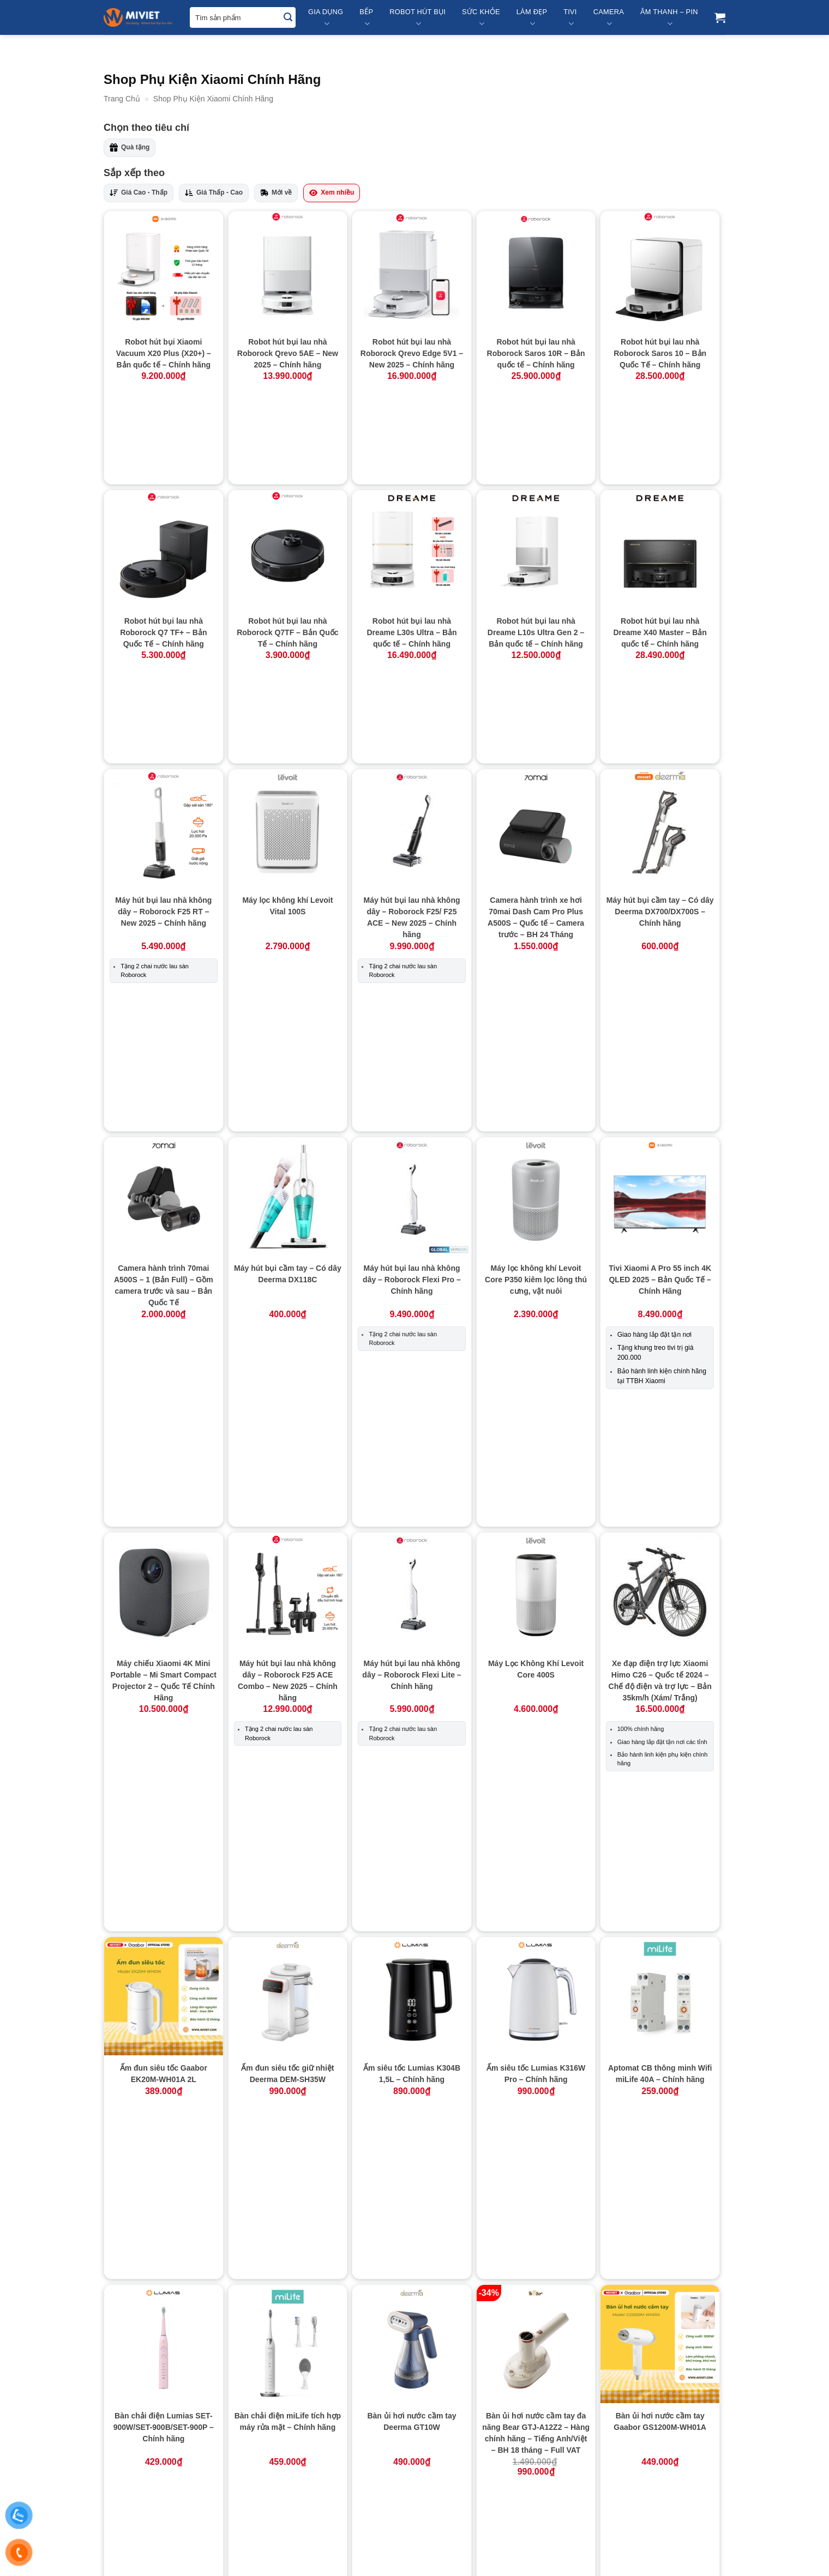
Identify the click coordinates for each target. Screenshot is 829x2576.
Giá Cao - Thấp (138, 193)
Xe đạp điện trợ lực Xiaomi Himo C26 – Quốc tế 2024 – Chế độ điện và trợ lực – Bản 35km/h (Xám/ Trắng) (660, 1234)
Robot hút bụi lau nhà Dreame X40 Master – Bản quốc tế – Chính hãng (659, 541)
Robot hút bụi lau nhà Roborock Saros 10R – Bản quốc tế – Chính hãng (536, 353)
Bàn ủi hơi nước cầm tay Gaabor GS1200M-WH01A (660, 1654)
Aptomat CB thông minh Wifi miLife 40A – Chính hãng (660, 1478)
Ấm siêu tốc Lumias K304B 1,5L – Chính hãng (411, 1478)
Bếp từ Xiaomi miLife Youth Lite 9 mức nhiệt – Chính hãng (163, 2265)
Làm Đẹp (531, 18)
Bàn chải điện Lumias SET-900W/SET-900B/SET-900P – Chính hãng (163, 1660)
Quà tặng (129, 147)
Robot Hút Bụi (417, 18)
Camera (608, 18)
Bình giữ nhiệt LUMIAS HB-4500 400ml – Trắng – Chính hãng (660, 2265)
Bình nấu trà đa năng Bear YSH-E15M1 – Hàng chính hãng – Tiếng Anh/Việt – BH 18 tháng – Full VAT (287, 2458)
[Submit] (288, 17)
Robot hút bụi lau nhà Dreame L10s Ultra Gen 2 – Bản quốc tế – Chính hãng (536, 541)
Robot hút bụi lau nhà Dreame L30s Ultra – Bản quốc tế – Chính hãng (411, 541)
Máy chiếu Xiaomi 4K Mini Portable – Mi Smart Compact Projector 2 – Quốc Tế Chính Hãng (164, 1234)
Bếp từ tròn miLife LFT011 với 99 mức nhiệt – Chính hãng (660, 2078)
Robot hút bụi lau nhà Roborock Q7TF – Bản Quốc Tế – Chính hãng (287, 541)
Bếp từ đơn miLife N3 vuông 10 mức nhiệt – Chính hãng (163, 2072)
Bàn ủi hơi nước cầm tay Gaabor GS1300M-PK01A (163, 1863)
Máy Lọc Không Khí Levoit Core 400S (536, 1222)
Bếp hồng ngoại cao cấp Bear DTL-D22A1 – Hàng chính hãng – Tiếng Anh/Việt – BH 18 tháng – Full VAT (412, 1874)
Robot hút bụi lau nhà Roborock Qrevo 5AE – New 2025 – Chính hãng (287, 353)
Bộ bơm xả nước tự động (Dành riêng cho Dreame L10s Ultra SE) (411, 2453)
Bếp (366, 18)
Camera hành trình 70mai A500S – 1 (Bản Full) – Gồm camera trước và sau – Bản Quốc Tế (163, 964)
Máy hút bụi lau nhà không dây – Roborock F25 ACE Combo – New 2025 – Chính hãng (288, 1234)
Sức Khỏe (481, 18)
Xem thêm (414, 2529)
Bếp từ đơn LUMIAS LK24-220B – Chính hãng (536, 1863)
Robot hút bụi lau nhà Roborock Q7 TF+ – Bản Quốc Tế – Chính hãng (163, 541)
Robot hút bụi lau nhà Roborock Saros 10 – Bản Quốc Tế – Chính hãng (660, 353)
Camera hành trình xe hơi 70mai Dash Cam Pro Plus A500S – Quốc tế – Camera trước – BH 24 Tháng (536, 734)
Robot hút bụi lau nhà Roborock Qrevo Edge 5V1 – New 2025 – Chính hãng (412, 353)
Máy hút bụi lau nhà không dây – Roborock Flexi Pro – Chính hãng (412, 959)
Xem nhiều (331, 193)
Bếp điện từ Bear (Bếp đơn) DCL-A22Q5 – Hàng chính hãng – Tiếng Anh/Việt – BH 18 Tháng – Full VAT (287, 1874)
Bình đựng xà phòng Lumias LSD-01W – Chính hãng (287, 2259)
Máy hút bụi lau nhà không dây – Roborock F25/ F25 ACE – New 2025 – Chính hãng (411, 734)
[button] (719, 17)
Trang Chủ (122, 98)
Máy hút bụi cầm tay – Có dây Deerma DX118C (287, 953)
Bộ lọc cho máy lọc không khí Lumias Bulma (536, 2447)
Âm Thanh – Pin (669, 18)
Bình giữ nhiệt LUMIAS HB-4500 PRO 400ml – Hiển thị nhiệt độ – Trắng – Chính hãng (164, 2458)
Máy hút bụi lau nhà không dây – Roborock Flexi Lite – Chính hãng (411, 1228)
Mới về (276, 193)
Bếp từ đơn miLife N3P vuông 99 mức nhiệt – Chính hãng (287, 2072)
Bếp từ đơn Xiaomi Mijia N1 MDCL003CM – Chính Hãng (412, 2072)
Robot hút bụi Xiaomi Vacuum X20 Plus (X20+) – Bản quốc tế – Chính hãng (163, 353)
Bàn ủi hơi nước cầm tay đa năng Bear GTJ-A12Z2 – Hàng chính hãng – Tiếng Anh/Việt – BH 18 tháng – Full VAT (536, 1665)
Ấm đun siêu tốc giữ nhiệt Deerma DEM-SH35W (287, 1478)
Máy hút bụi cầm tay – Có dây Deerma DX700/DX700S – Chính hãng (660, 728)
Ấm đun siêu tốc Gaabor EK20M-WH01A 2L (163, 1478)
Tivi (570, 18)
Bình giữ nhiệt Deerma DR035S (535, 2259)
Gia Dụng (325, 18)
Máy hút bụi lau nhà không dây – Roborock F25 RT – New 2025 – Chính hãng (163, 728)
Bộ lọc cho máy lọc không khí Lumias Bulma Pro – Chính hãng (659, 2453)
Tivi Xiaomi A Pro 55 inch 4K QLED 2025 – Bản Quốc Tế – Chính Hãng (660, 959)
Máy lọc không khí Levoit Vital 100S (287, 723)
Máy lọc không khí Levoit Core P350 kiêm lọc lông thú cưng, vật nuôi (536, 959)
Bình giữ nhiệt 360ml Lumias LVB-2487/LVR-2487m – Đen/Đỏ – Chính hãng (412, 2265)
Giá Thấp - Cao (214, 193)
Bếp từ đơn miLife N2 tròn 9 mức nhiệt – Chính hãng (660, 1863)
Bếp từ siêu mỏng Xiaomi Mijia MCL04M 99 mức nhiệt (536, 2072)
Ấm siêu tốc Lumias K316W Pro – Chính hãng (535, 1478)
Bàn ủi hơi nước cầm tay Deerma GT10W (411, 1654)
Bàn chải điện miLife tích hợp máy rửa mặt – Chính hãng (288, 1654)
